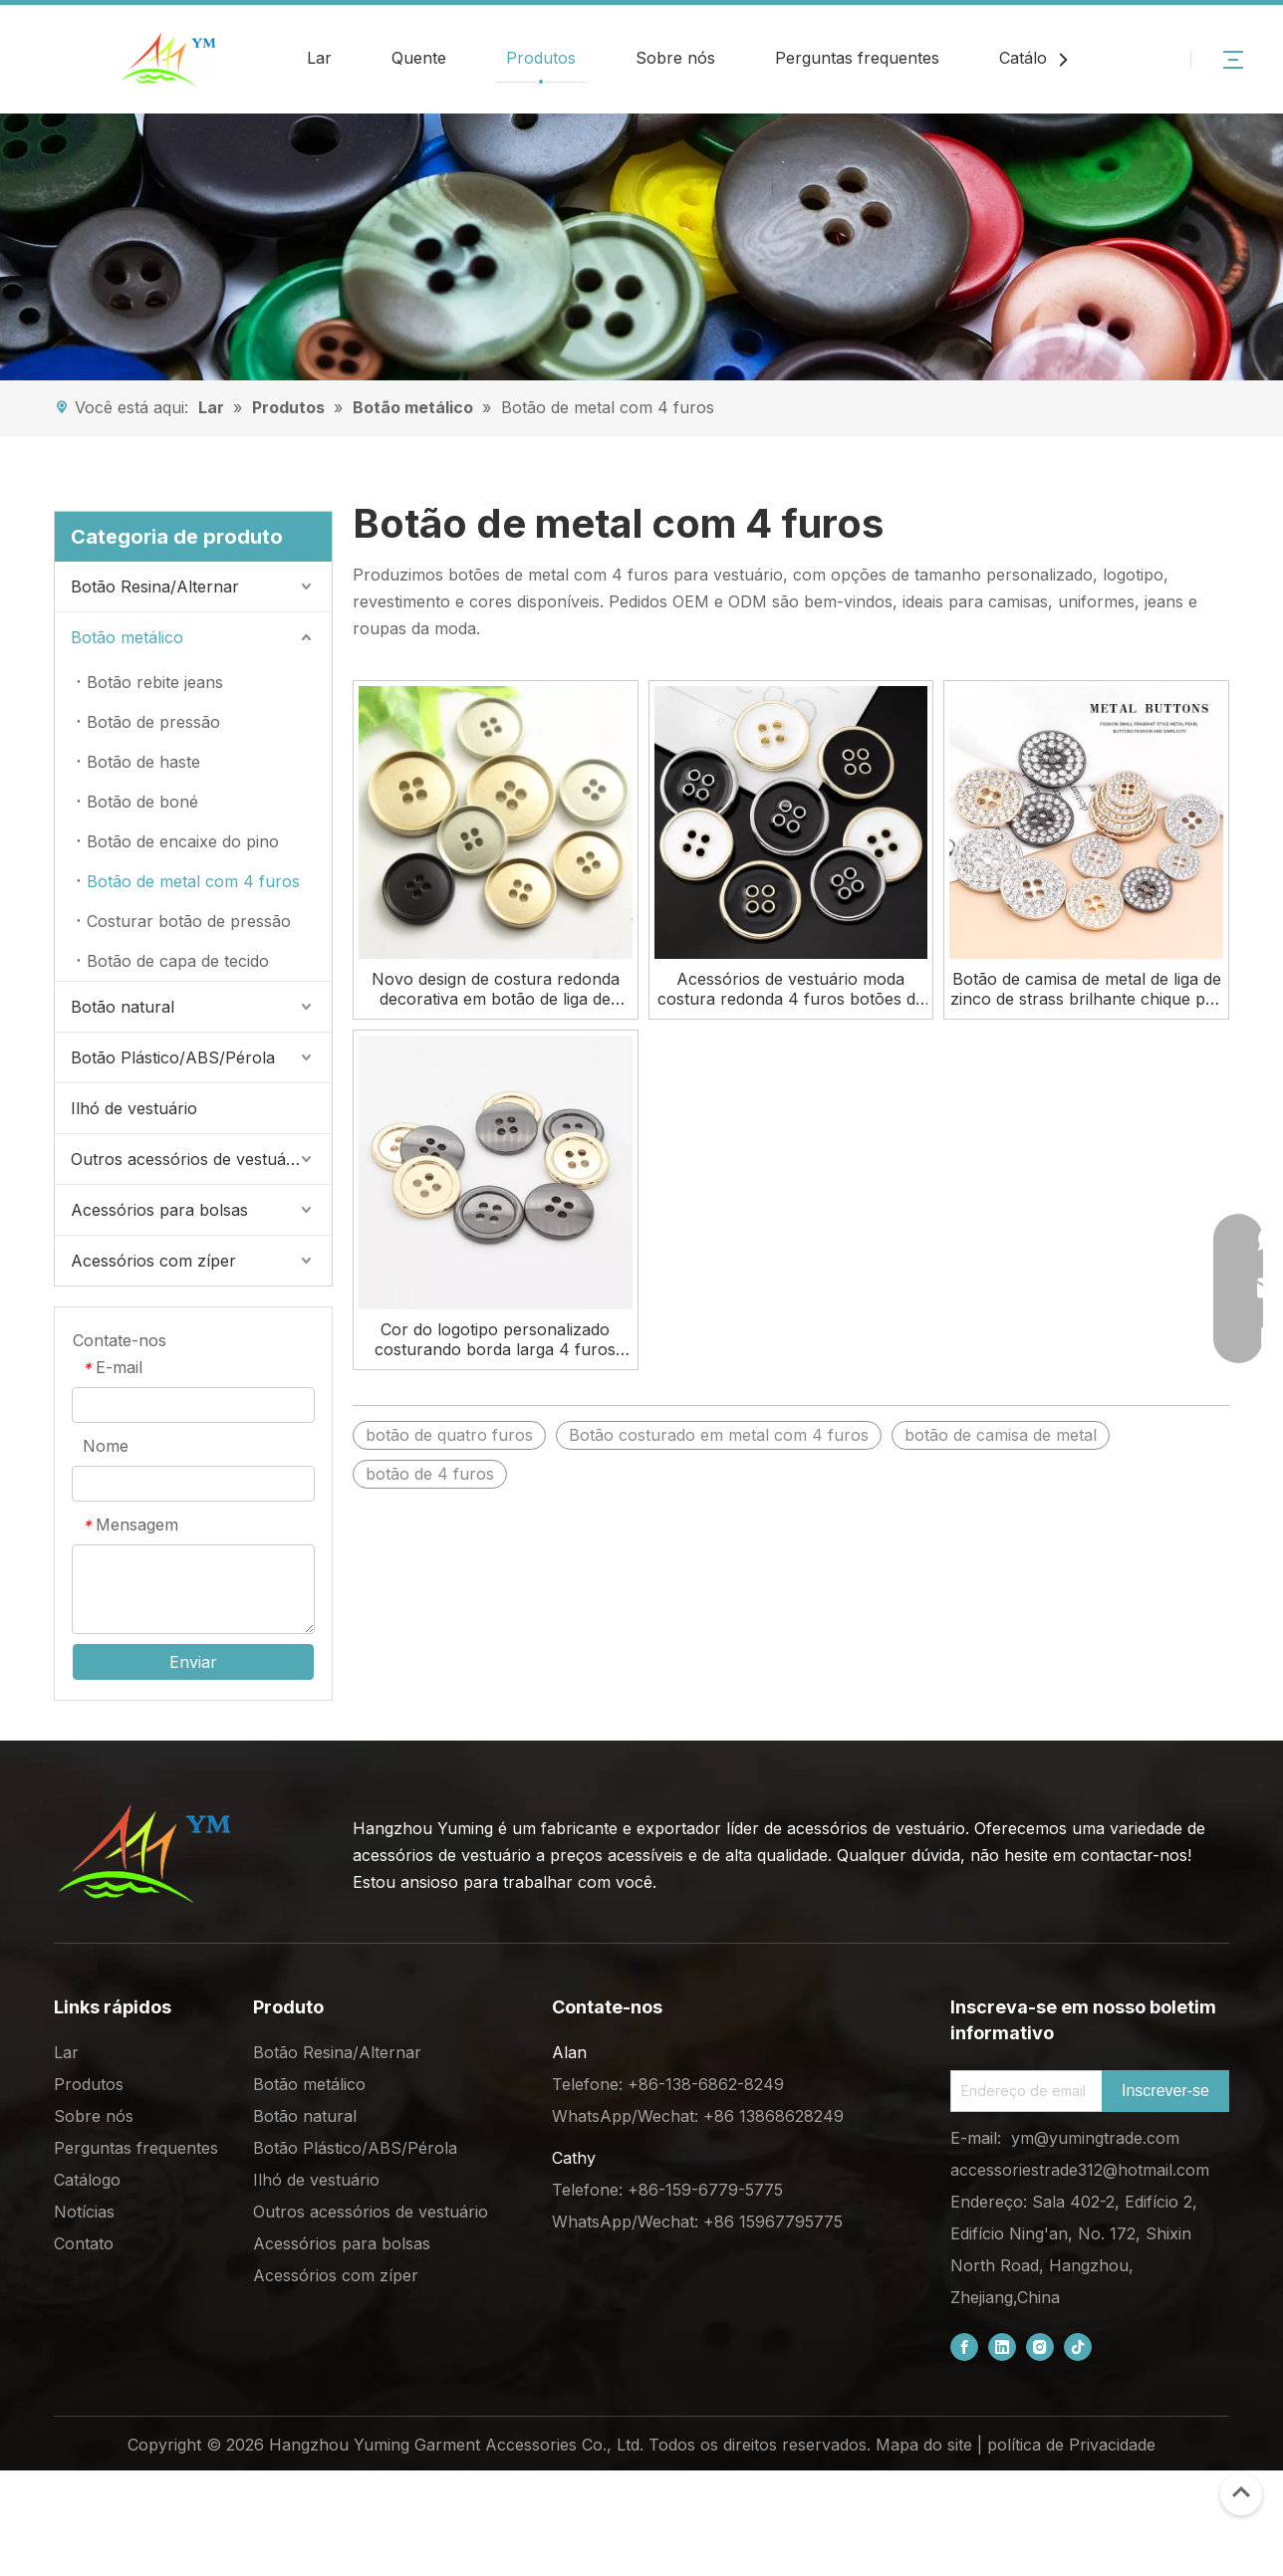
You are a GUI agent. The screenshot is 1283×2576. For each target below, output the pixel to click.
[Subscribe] (1165, 2091)
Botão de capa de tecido (178, 961)
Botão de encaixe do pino (183, 841)
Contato (84, 2243)
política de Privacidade (1071, 2445)
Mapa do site (924, 2445)
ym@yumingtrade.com (1095, 2138)
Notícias (84, 2212)
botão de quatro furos (449, 1435)
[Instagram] (1040, 2347)
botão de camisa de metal (1000, 1435)
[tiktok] (1078, 2347)
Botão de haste (143, 762)
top (1241, 2492)
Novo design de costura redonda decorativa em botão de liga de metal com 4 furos (496, 989)
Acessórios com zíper (153, 1261)
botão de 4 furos (430, 1474)
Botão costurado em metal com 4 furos (719, 1435)
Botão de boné (142, 802)
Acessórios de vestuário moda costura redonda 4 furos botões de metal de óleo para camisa (790, 989)
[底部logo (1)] (143, 1854)
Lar (319, 58)
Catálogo (1032, 58)
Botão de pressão (153, 722)
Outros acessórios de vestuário (188, 1159)
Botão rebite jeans (155, 682)
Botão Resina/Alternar (155, 586)
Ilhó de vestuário (134, 1108)
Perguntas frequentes (857, 58)
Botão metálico (127, 637)
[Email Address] (1022, 2091)
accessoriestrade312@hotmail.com (1079, 2170)
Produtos (541, 58)
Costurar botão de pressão (189, 921)
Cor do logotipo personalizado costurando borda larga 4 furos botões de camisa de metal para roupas (495, 1339)
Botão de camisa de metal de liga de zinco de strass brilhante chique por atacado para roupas (1086, 989)
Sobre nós (675, 58)
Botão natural (122, 1007)
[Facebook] (964, 2347)
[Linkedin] (1002, 2347)
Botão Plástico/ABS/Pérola (173, 1057)
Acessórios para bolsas (159, 1210)
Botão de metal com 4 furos (193, 881)
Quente (418, 58)
